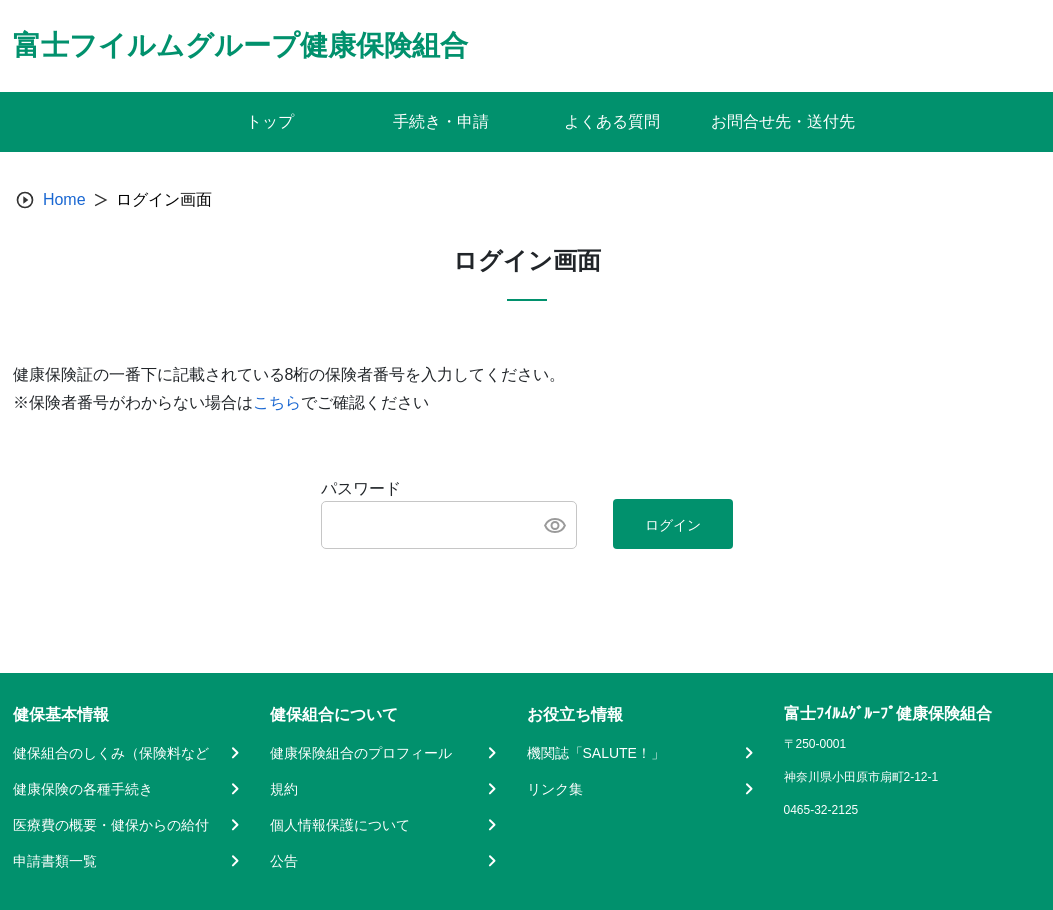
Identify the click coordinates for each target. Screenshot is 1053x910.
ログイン (673, 525)
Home (64, 199)
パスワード (361, 488)
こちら (277, 402)
